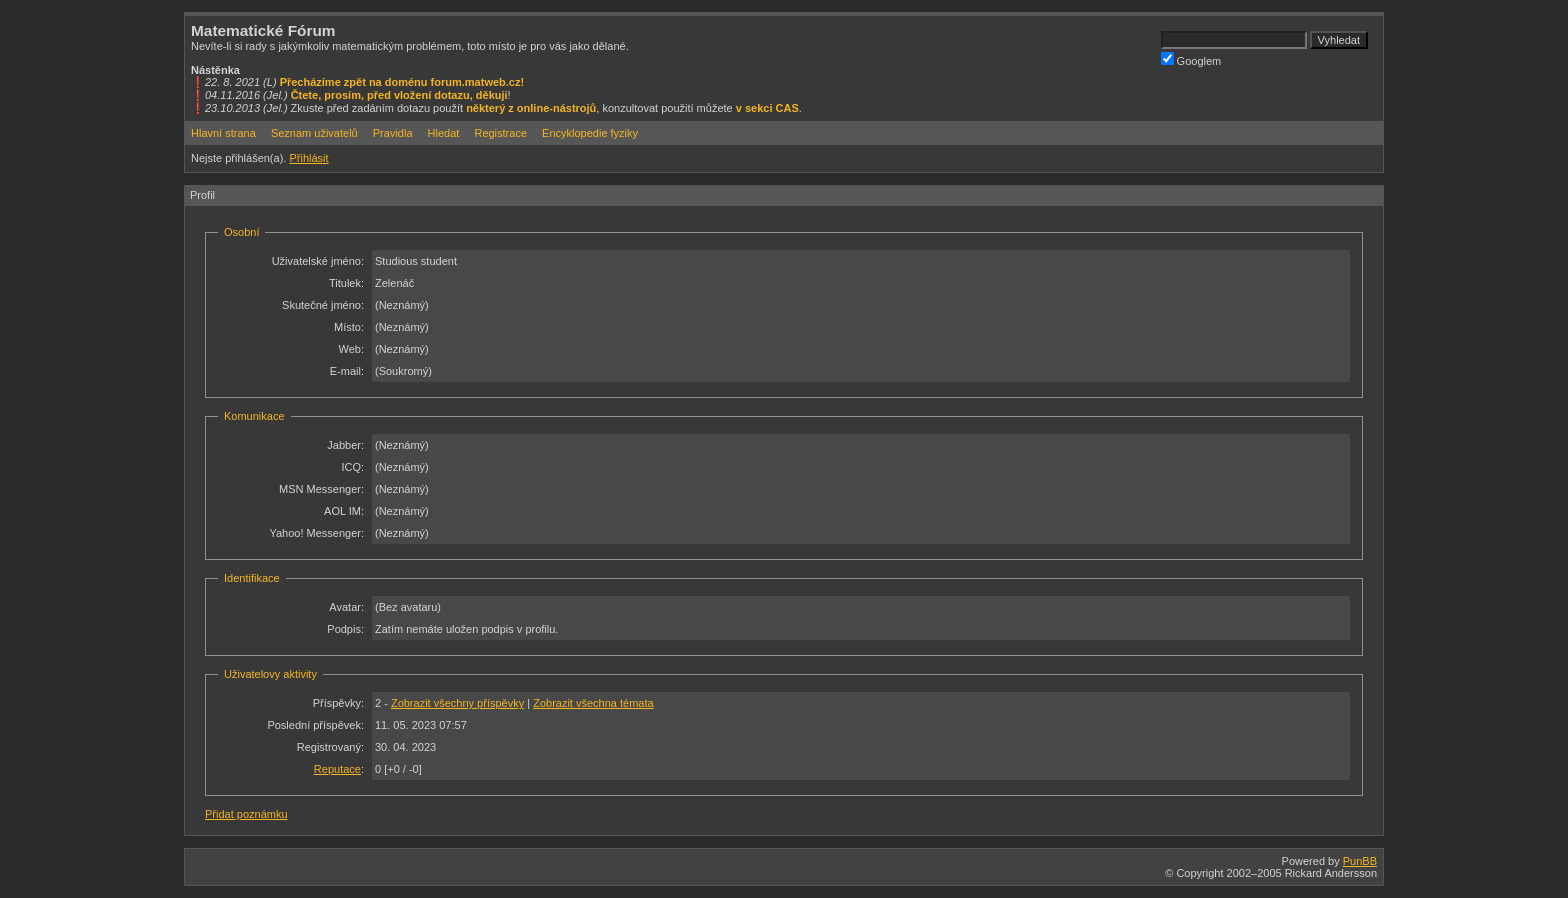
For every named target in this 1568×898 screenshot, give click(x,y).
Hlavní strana (223, 133)
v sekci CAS (767, 108)
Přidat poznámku (246, 814)
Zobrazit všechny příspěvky (457, 703)
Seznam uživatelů (314, 133)
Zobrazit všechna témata (593, 703)
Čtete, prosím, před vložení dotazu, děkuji (399, 95)
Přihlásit (308, 158)
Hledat (444, 133)
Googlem (1191, 59)
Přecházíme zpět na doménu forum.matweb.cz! (402, 82)
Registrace (500, 133)
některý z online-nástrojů (531, 108)
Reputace (337, 769)
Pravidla (393, 133)
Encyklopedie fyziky (590, 133)
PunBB (1360, 861)
